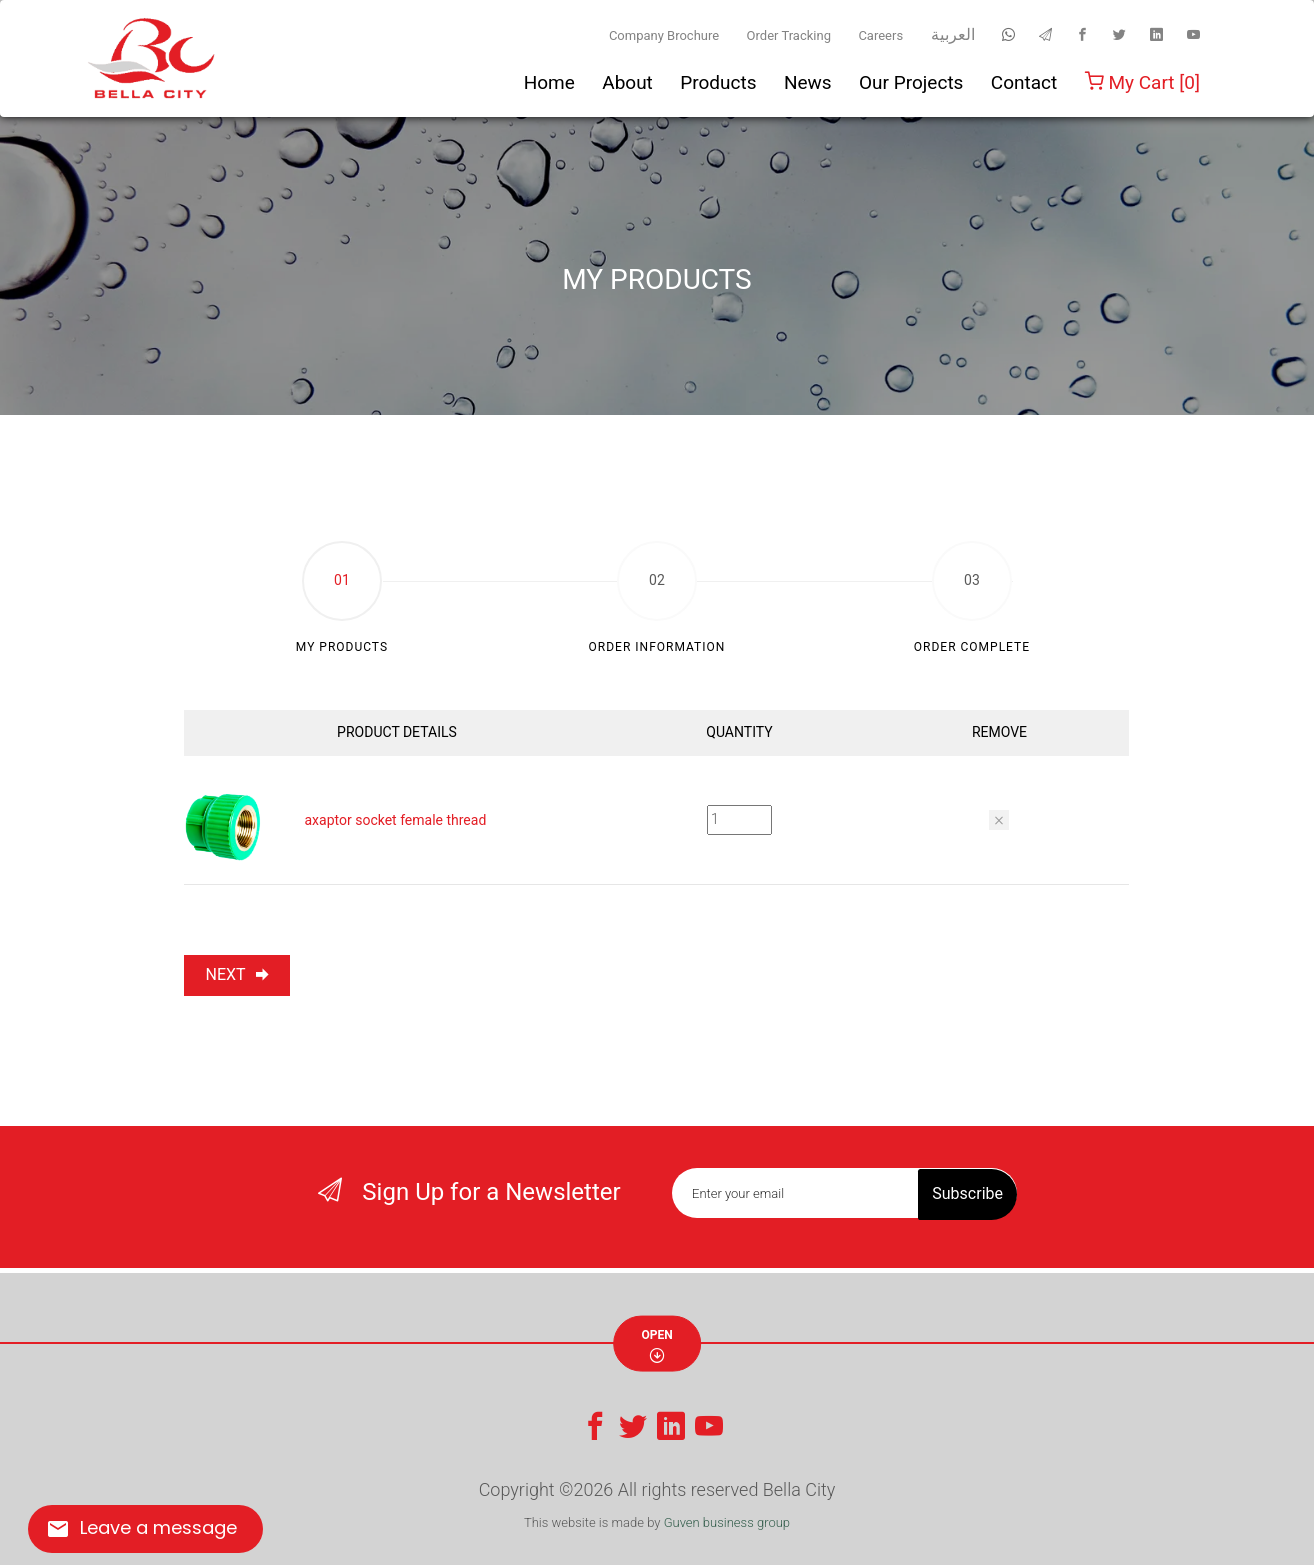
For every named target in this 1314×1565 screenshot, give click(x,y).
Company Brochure (664, 35)
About (627, 82)
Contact (1024, 82)
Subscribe (967, 1192)
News (808, 82)
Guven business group (727, 1522)
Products (718, 82)
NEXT (237, 974)
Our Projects (911, 82)
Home (549, 82)
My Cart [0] (1142, 82)
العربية (953, 34)
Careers (880, 35)
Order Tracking (789, 35)
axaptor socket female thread (395, 820)
